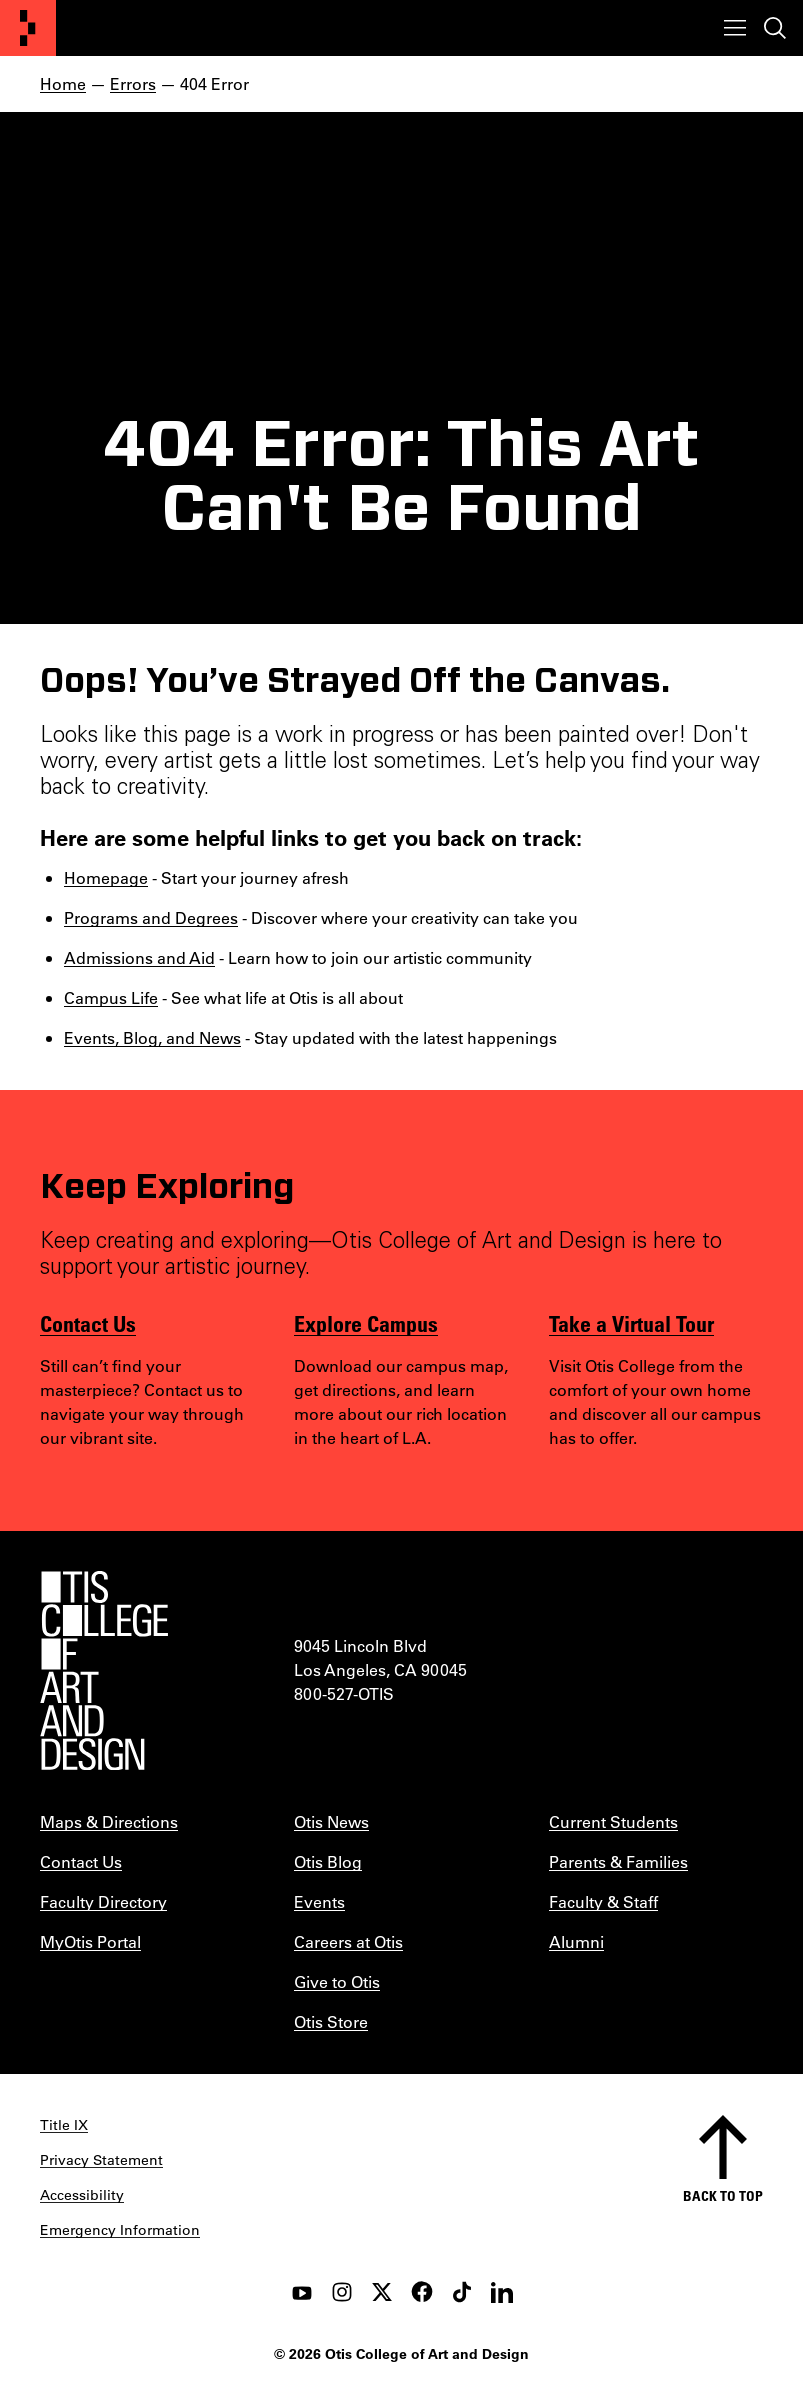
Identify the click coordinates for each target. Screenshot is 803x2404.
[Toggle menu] (735, 28)
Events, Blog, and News (152, 1037)
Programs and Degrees (151, 917)
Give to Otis (337, 1981)
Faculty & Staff (603, 1901)
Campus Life (111, 997)
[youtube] (302, 2292)
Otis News (331, 1821)
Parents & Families (618, 1861)
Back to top (723, 2195)
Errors (133, 83)
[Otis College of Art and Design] (28, 28)
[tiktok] (462, 2292)
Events (319, 1901)
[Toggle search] (775, 28)
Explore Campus (366, 1323)
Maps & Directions (109, 1821)
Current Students (613, 1821)
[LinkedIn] (502, 2292)
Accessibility (82, 2195)
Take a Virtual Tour (631, 1323)
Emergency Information (120, 2230)
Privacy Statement (101, 2160)
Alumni (576, 1941)
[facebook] (422, 2292)
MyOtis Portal (90, 1941)
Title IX (64, 2125)
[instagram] (342, 2292)
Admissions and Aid (139, 957)
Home (63, 83)
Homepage (106, 877)
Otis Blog (328, 1861)
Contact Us (88, 1323)
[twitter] (382, 2292)
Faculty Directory (103, 1901)
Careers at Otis (348, 1941)
